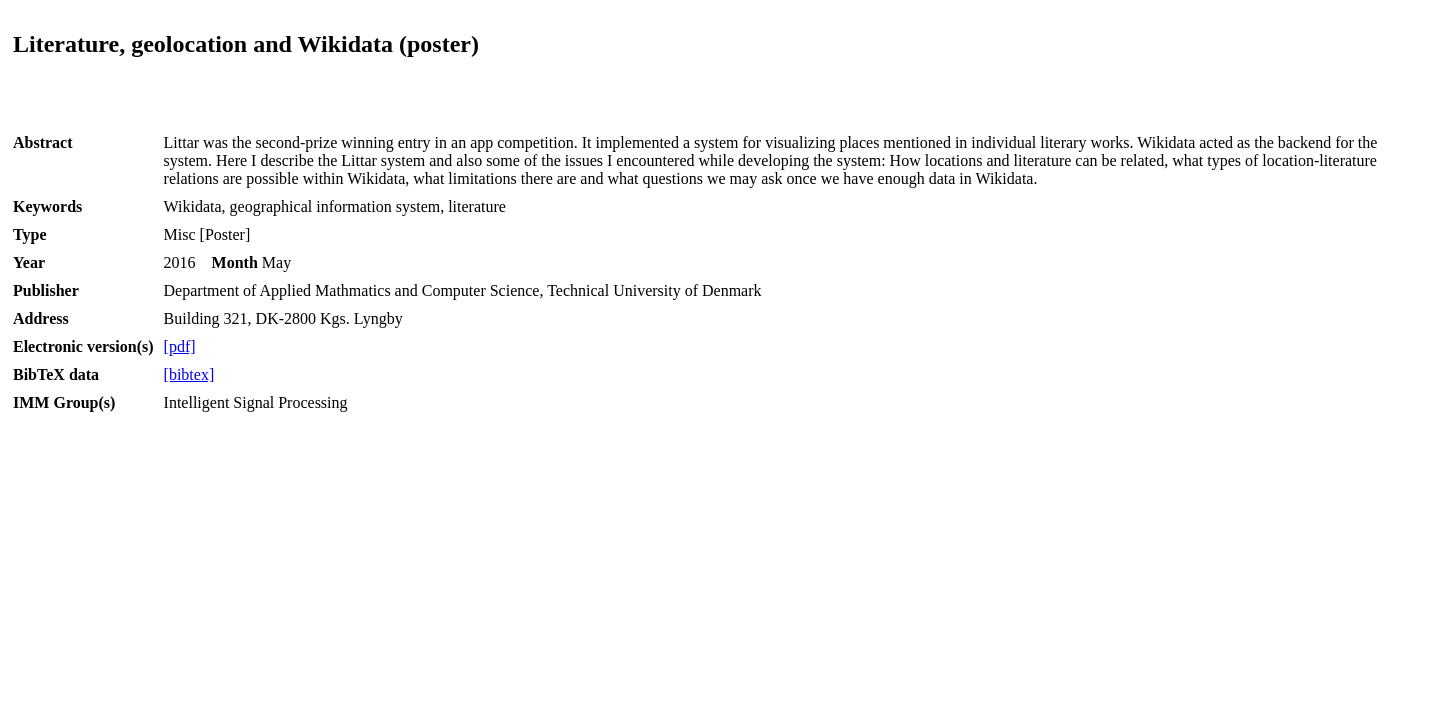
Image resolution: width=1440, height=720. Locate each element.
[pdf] (180, 346)
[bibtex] (189, 374)
